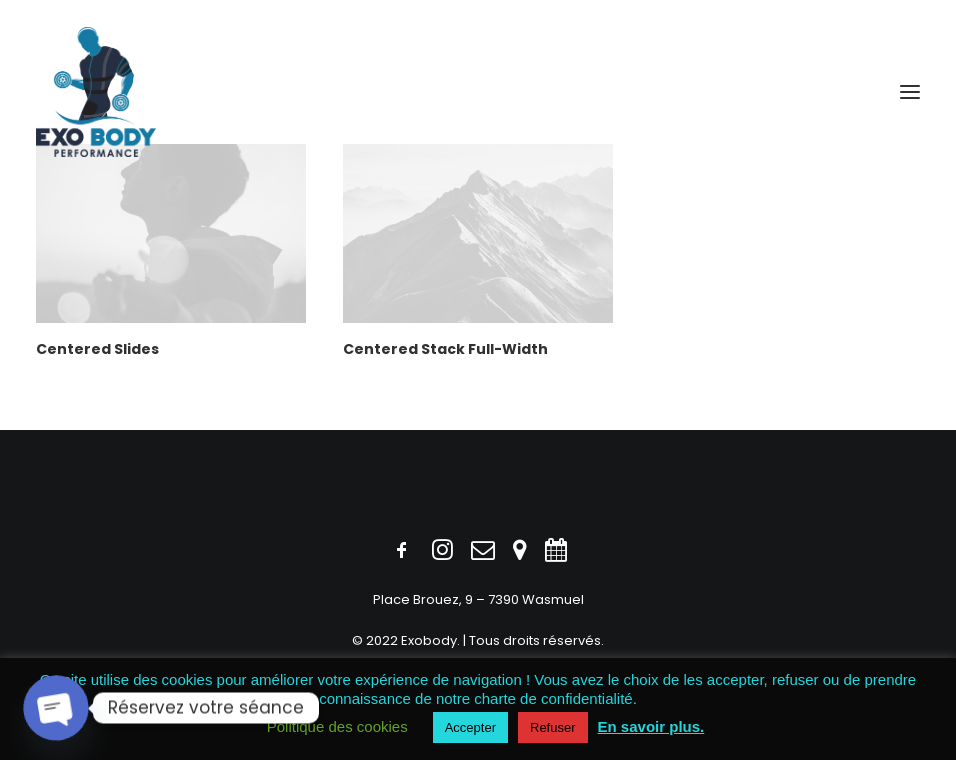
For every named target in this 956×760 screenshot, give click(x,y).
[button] (910, 92)
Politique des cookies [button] (337, 726)
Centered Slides (97, 349)
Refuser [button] (553, 727)
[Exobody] (96, 92)
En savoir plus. (651, 726)
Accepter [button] (470, 727)
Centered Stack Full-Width (445, 349)
